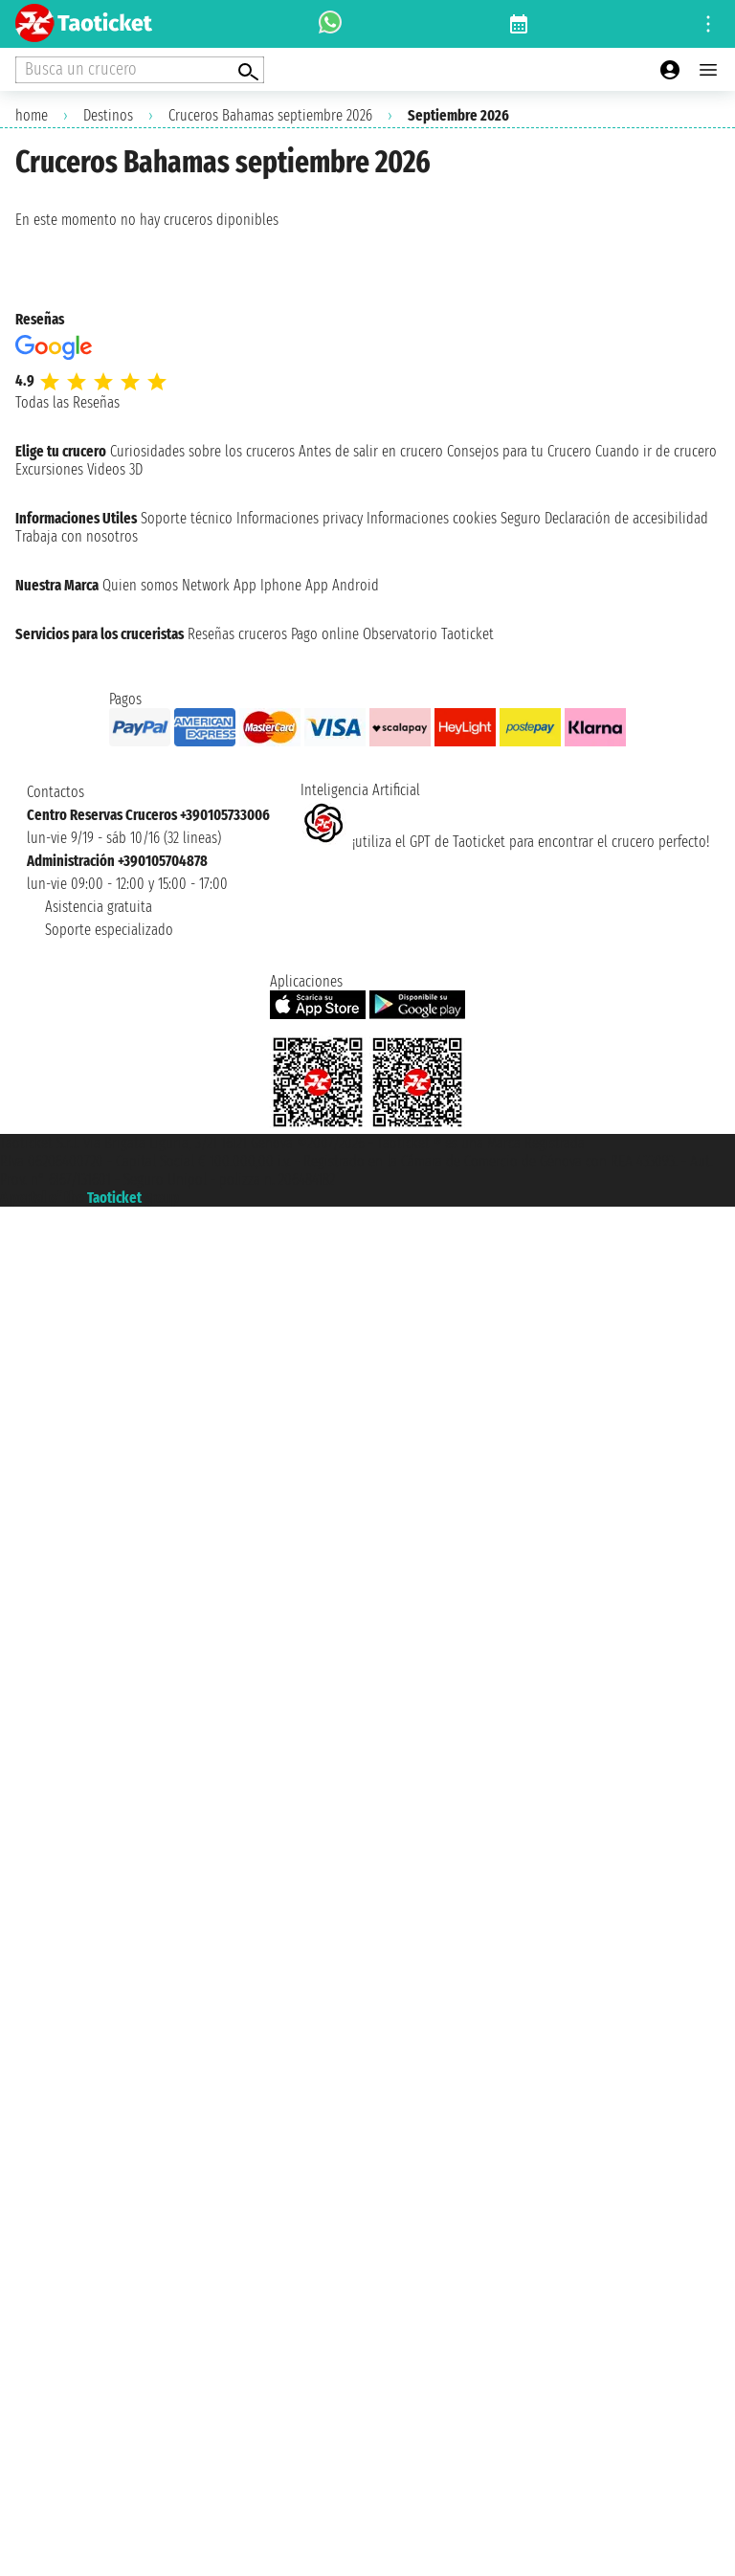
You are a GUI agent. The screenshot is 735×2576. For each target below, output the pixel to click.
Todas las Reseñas (67, 402)
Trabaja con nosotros (76, 536)
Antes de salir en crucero (371, 451)
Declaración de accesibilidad (626, 518)
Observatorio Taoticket (428, 634)
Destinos (108, 115)
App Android (342, 585)
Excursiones (49, 469)
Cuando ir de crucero (656, 451)
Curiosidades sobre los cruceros (202, 451)
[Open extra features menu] (139, 69)
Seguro (521, 518)
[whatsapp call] (330, 24)
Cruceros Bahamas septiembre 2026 (270, 115)
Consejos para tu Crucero (519, 451)
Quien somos (140, 585)
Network (206, 585)
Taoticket (114, 1197)
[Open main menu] (708, 69)
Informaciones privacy (299, 518)
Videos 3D (115, 469)
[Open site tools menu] (708, 23)
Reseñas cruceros (237, 634)
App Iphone (267, 585)
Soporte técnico (187, 518)
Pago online (325, 634)
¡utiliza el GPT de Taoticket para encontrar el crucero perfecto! (505, 842)
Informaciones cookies (432, 518)
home (31, 115)
